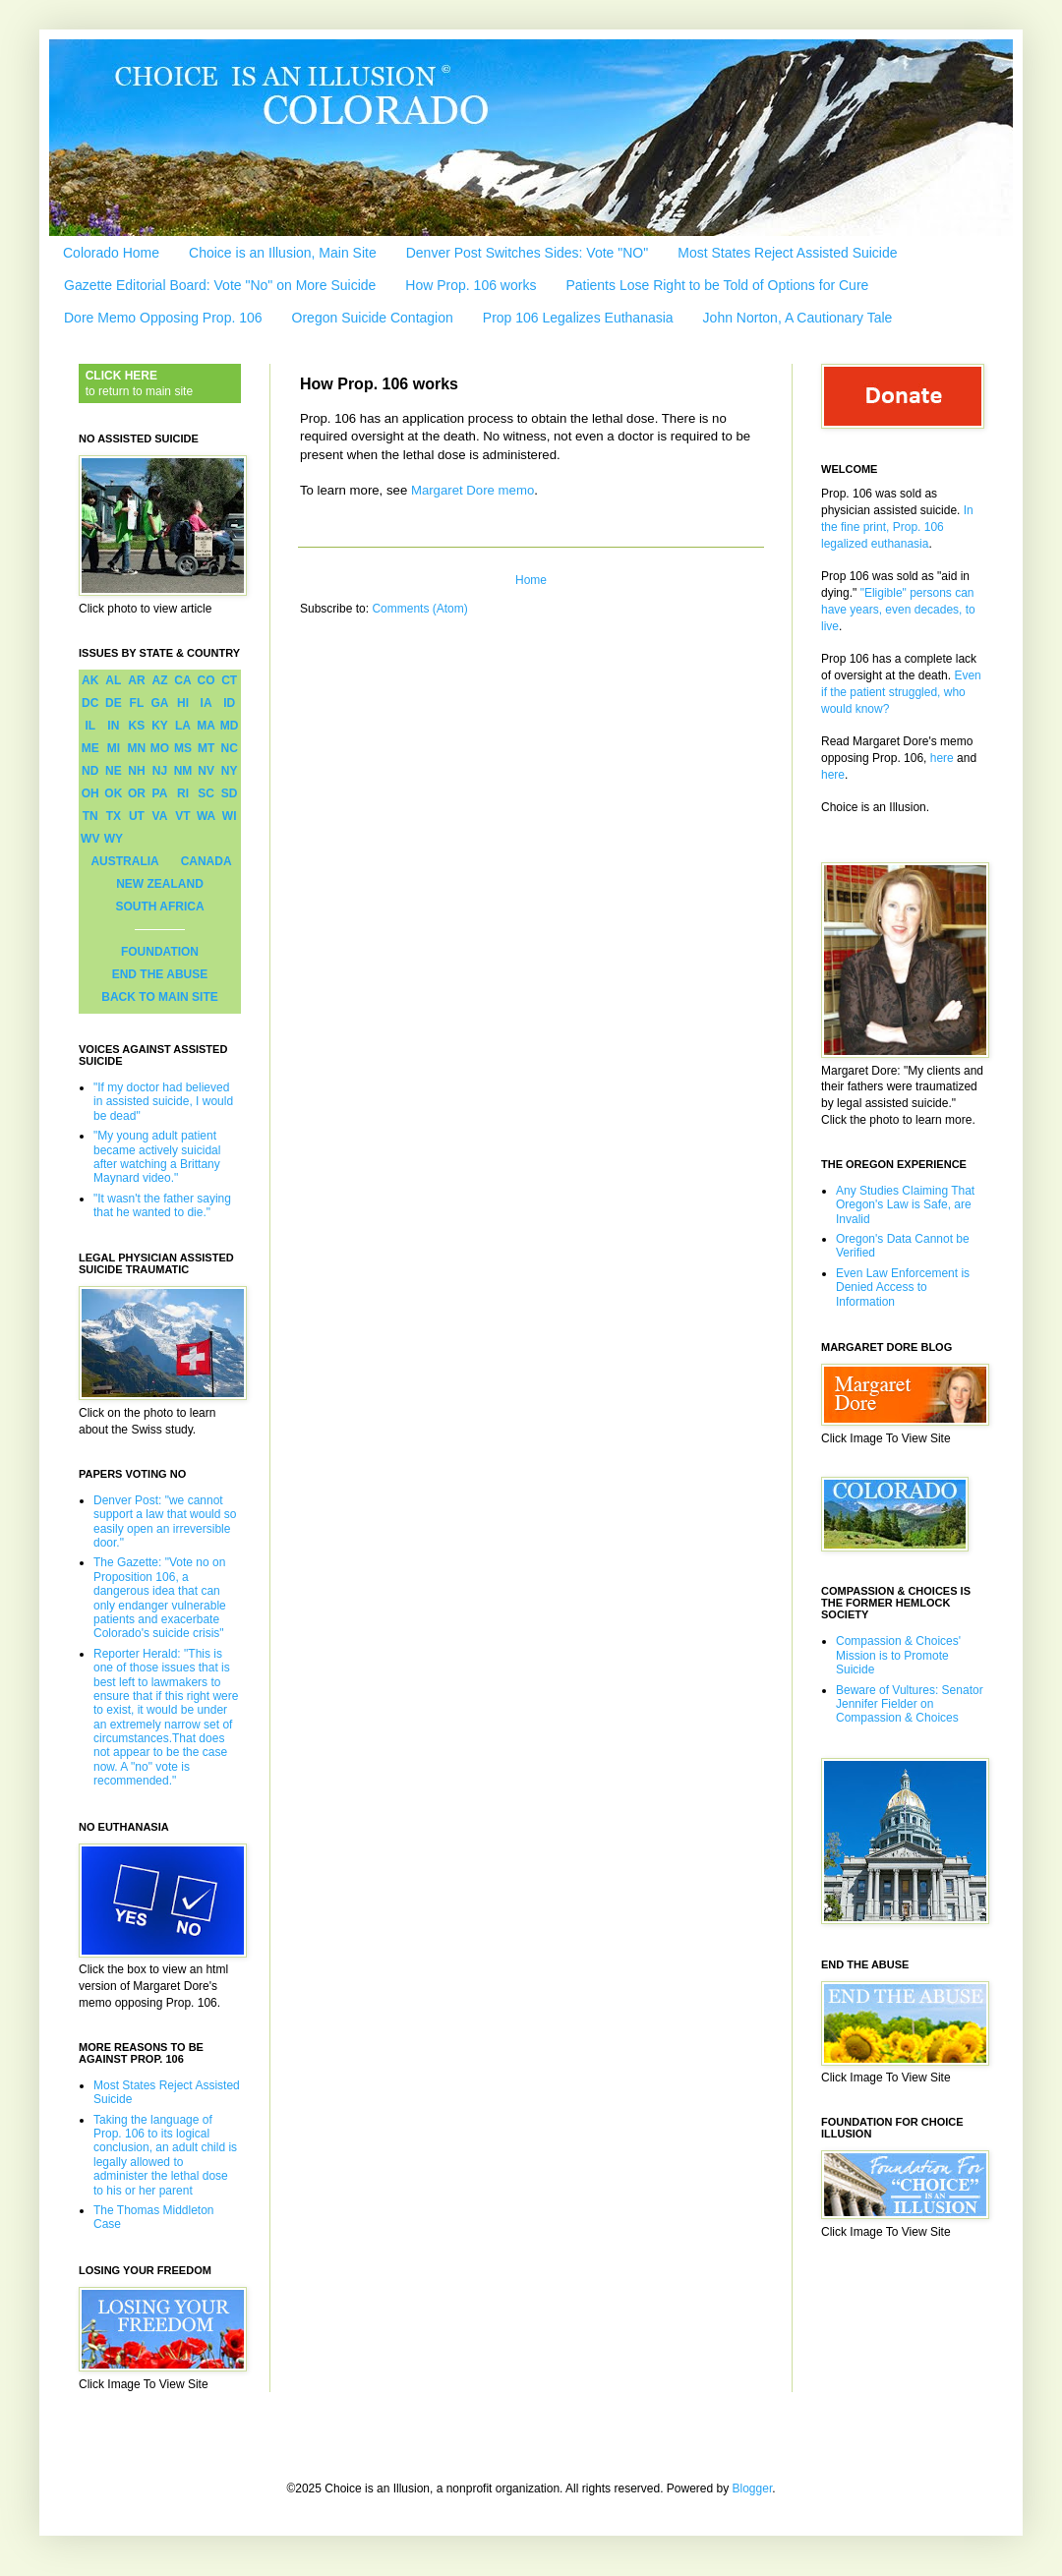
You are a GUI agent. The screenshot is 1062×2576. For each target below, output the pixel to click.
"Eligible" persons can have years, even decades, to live (898, 609)
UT (137, 816)
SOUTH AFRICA (159, 906)
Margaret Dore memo (472, 490)
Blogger (753, 2488)
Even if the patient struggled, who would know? (901, 692)
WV (90, 839)
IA (206, 703)
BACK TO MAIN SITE (159, 997)
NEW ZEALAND (160, 884)
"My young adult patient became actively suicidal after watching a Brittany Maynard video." (156, 1157)
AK (90, 680)
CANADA (206, 861)
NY (229, 771)
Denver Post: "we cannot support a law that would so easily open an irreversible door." (164, 1521)
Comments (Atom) (419, 608)
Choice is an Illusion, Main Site (283, 253)
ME (90, 748)
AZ (159, 680)
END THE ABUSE (160, 974)
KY (159, 725)
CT (229, 680)
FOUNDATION (160, 952)
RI (183, 793)
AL (113, 680)
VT (182, 816)
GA (159, 703)
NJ (159, 771)
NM (183, 771)
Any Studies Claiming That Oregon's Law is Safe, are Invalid (905, 1205)
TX (113, 816)
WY (113, 839)
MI (113, 748)
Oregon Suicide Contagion (372, 317)
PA (160, 793)
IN (113, 725)
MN (137, 748)
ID (229, 703)
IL (90, 725)
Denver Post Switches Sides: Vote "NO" (527, 253)
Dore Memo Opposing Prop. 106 (163, 317)
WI (229, 816)
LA (183, 725)
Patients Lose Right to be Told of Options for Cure (716, 285)
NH (136, 771)
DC (90, 703)
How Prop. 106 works (470, 285)
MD (229, 725)
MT (206, 748)
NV (206, 771)
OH (90, 793)
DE (113, 703)
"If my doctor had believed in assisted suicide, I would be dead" (163, 1102)
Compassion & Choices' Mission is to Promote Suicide (898, 1655)
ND (90, 771)
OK (113, 793)
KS (137, 725)
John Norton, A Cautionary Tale (798, 317)
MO (159, 748)
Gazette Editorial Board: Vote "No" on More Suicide (220, 285)
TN (90, 816)
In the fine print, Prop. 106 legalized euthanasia (897, 527)
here (942, 758)
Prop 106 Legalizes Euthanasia (578, 317)
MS (183, 748)
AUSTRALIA (124, 861)
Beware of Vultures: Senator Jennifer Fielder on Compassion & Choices (909, 1704)
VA (160, 816)
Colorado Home (111, 253)
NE (113, 771)
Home (531, 580)
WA (206, 816)
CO (206, 680)
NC (229, 748)
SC (206, 793)
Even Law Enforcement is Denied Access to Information (903, 1287)
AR (136, 680)
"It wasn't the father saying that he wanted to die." (162, 1205)
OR (137, 793)
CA (182, 680)
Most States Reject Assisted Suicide (787, 253)
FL (137, 703)
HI (183, 703)
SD (229, 793)
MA (206, 725)
